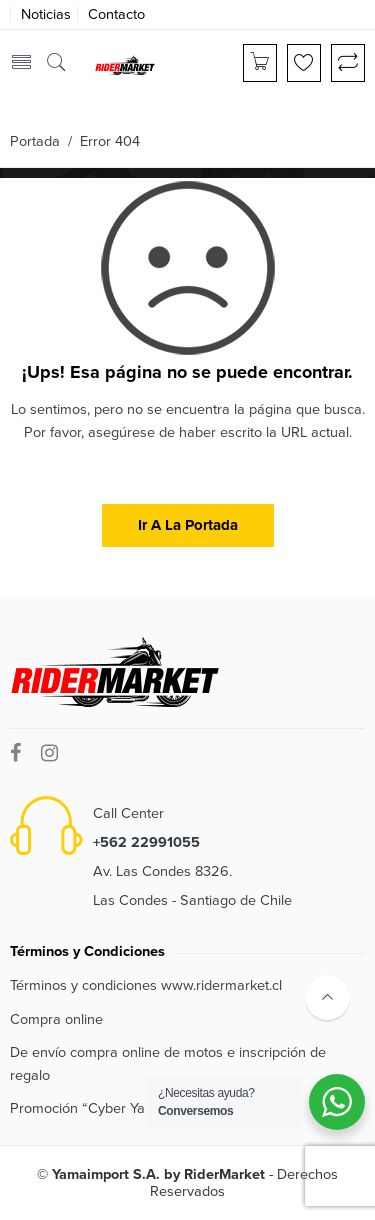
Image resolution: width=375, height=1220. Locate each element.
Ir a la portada (188, 525)
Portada (35, 141)
